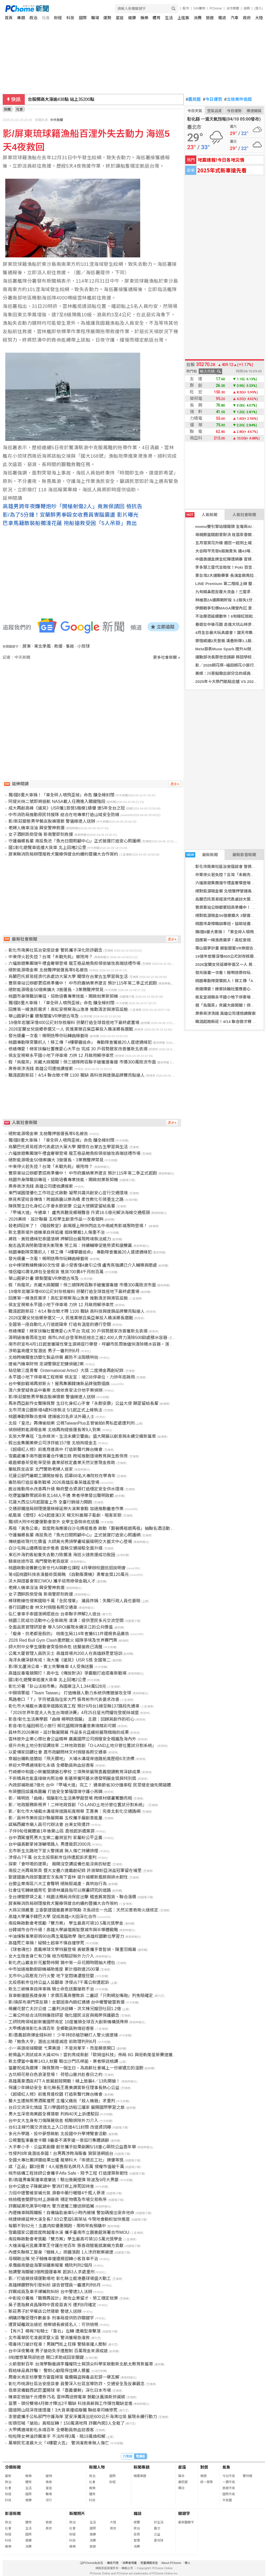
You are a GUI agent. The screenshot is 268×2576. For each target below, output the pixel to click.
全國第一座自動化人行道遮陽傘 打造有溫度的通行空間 (59, 1324)
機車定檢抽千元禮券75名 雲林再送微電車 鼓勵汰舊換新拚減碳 (66, 2397)
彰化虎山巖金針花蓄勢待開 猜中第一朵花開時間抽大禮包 (61, 1962)
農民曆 (193, 99)
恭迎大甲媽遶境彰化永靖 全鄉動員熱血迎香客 (51, 1765)
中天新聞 (56, 120)
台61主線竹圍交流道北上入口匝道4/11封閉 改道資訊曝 (59, 2127)
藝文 (157, 2528)
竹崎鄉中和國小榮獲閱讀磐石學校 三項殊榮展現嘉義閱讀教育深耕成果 (74, 1772)
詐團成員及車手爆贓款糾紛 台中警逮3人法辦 (50, 2291)
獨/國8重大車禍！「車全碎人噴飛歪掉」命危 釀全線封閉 (61, 795)
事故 (70, 646)
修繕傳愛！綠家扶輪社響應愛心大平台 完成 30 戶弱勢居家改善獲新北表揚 (77, 1049)
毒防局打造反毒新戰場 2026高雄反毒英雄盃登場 (53, 1482)
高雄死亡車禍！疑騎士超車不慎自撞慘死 (46, 1943)
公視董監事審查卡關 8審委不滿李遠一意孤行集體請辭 (58, 2140)
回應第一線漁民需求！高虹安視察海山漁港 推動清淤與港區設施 (68, 1009)
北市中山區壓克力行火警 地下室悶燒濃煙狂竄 (51, 1976)
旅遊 (210, 18)
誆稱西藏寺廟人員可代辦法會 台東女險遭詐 (49, 1824)
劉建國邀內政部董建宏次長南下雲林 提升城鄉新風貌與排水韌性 (68, 1877)
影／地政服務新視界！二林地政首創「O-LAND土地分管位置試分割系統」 (77, 1805)
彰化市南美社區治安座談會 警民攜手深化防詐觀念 (55, 950)
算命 (181, 2476)
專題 (21, 18)
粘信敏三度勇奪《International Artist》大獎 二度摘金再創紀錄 (66, 1370)
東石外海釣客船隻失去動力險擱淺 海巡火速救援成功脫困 (61, 1554)
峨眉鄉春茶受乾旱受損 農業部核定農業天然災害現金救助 (61, 1462)
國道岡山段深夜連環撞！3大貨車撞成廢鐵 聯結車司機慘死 (62, 2410)
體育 (156, 18)
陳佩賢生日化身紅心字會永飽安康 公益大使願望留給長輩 (61, 1206)
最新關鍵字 (186, 2522)
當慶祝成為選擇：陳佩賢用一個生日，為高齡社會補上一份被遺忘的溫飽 (75, 2068)
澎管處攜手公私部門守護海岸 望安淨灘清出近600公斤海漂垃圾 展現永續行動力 (82, 2416)
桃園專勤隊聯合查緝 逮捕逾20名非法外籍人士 (51, 1416)
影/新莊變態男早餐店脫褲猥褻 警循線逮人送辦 (51, 821)
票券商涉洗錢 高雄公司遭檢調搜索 (225, 1013)
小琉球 (83, 646)
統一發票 (206, 2482)
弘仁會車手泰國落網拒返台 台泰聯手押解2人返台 (54, 1614)
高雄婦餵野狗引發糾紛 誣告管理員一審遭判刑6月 (54, 2285)
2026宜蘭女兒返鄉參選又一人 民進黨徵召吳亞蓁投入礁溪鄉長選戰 (70, 1029)
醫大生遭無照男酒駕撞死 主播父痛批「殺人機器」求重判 (61, 2101)
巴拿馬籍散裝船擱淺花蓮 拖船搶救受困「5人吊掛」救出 (70, 523)
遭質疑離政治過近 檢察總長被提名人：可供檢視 (53, 2324)
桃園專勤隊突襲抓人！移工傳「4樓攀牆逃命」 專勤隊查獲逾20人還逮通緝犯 (80, 1042)
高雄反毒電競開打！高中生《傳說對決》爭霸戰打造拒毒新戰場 (67, 1673)
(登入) (258, 8)
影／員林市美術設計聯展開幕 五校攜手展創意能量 (55, 1818)
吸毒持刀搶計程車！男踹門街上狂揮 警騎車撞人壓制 (57, 2344)
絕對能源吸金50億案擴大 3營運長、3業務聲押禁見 (55, 989)
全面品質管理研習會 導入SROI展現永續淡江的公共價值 (60, 1627)
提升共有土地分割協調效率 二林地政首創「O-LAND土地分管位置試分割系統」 (82, 1745)
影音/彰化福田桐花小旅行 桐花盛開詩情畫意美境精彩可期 (62, 1726)
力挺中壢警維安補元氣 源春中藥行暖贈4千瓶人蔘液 (56, 2193)
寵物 (49, 2476)
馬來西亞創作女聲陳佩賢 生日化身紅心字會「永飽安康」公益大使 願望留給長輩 (83, 1403)
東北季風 (42, 646)
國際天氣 (228, 2494)
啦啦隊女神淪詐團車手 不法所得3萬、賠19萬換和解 (56, 2436)
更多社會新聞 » (166, 657)
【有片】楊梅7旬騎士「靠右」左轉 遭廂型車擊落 (54, 2331)
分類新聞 (13, 2467)
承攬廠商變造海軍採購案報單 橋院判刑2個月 (50, 2265)
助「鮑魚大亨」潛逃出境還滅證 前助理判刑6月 (52, 2041)
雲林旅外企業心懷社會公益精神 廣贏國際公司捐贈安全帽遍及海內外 (72, 1739)
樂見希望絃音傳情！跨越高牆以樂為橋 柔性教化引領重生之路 (65, 1199)
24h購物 (199, 8)
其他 (49, 2528)
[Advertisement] (93, 705)
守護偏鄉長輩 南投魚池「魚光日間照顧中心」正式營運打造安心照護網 (74, 841)
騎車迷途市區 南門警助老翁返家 (38, 1561)
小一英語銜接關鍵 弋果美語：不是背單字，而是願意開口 (61, 2048)
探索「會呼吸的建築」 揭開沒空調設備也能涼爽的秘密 (59, 1864)
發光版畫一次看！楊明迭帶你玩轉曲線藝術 (48, 1036)
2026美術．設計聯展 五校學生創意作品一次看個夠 (55, 1219)
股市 (186, 8)
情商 (49, 2482)
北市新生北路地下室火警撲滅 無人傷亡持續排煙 (53, 1851)
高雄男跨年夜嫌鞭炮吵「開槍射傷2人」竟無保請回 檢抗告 (72, 506)
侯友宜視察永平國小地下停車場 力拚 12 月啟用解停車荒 (61, 1055)
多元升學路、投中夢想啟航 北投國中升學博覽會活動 (57, 2133)
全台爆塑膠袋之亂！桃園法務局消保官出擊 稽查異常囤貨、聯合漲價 (72, 1897)
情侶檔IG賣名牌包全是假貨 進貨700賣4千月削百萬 (56, 1272)
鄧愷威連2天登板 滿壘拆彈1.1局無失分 (229, 640)
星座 (120, 18)
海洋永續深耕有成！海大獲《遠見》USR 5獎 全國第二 (59, 1660)
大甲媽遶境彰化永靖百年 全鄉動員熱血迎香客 (51, 2430)
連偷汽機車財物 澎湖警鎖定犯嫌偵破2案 (46, 1364)
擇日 (181, 2488)
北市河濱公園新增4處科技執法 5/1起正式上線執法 (55, 1410)
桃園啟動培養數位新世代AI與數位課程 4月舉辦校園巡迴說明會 (66, 1568)
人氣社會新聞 (244, 514)
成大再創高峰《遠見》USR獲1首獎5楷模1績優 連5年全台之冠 (66, 808)
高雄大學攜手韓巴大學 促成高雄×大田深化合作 (52, 1916)
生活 (169, 18)
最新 (8, 2476)
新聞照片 (77, 2513)
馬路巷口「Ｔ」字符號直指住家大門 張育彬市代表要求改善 (63, 1699)
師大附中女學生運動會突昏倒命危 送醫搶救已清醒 (55, 1647)
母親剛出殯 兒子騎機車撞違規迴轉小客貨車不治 (53, 2259)
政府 (247, 18)
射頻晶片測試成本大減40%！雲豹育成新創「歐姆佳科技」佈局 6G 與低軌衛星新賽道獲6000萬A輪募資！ (107, 2055)
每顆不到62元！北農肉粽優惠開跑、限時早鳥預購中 (57, 2226)
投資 (137, 2534)
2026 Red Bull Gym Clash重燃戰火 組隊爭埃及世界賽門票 (62, 1640)
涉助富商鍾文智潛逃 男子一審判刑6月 (43, 1351)
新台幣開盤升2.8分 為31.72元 (56, 99)
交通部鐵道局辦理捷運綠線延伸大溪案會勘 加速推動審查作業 (65, 1508)
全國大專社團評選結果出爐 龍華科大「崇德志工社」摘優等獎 (65, 2160)
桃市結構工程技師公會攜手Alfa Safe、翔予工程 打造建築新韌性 (68, 2173)
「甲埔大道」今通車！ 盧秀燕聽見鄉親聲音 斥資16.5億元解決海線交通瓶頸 (79, 1212)
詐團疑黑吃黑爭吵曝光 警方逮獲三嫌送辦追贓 (51, 2206)
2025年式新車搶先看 (222, 170)
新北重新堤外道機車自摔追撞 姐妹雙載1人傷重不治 (56, 1232)
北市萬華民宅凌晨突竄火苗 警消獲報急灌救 (49, 2337)
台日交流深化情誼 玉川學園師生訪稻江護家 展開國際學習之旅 (66, 2107)
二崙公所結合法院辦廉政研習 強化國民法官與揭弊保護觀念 (63, 2015)
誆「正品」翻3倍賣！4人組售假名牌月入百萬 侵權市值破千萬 (66, 2166)
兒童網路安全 (149, 2562)
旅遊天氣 (228, 2488)
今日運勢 (212, 99)
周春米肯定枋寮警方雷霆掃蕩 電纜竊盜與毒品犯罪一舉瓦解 (63, 2377)
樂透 (203, 2476)
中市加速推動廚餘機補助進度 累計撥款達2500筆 (53, 1969)
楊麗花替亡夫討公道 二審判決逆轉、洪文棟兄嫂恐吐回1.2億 (64, 2008)
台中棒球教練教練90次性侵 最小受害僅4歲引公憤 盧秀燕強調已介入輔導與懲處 (82, 1265)
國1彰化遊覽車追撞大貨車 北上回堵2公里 (47, 847)
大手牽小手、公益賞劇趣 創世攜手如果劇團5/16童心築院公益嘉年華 (72, 2147)
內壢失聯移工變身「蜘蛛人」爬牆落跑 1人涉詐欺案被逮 (60, 2252)
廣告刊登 (113, 2562)
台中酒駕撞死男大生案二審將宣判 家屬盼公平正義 (55, 1837)
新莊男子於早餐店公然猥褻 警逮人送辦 (44, 2311)
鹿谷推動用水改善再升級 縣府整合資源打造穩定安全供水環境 (65, 1489)
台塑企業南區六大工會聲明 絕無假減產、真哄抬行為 (57, 1883)
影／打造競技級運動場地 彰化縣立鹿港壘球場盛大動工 (59, 2278)
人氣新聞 (201, 514)
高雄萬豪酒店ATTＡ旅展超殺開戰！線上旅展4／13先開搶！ (64, 2081)
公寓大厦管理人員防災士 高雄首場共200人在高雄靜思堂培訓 (65, 1653)
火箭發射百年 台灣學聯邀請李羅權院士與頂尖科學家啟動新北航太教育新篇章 (80, 2364)
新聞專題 (141, 2467)
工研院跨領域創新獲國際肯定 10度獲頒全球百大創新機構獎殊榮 (68, 2022)
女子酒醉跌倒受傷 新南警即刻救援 (40, 834)
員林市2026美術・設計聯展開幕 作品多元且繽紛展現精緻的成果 (68, 1732)
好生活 (158, 2522)
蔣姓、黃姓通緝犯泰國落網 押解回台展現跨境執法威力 (59, 1239)
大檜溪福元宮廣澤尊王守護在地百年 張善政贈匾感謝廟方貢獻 (65, 2245)
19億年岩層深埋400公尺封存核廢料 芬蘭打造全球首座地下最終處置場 (73, 1022)
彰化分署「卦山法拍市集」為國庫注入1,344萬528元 (57, 1686)
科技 (70, 18)
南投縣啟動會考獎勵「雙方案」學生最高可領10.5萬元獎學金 (65, 2239)
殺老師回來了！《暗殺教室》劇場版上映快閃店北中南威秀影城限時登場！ (78, 1226)
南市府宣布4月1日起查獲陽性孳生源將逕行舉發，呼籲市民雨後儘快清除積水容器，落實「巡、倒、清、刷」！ (112, 1344)
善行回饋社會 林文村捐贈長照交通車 (42, 1607)
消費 (198, 18)
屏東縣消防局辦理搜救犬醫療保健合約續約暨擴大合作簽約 (63, 854)
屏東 (26, 646)
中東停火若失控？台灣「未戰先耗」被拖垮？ (50, 957)
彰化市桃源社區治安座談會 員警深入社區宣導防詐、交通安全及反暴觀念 (76, 2384)
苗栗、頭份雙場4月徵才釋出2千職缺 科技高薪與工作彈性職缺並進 (70, 2403)
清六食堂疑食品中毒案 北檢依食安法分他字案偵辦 (55, 1390)
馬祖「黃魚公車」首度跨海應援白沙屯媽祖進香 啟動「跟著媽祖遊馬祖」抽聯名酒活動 (89, 1528)
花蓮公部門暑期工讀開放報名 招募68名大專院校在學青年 (61, 1476)
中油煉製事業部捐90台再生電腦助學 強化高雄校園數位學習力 (66, 1936)
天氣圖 (227, 2500)
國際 (83, 18)
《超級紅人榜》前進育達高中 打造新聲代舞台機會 (55, 1449)
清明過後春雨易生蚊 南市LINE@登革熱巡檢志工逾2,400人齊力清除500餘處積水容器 (87, 1337)
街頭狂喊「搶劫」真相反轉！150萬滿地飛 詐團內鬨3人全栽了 (66, 2423)
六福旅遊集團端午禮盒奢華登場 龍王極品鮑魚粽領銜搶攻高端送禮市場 (74, 963)
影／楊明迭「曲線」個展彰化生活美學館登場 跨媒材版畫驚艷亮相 (70, 1798)
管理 (137, 2540)
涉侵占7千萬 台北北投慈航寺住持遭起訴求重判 (52, 1857)
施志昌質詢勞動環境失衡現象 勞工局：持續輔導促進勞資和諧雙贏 (70, 1245)
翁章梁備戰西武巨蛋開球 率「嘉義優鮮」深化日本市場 (59, 2390)
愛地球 (158, 2540)
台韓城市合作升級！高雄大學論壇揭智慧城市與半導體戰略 (63, 1930)
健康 (132, 18)
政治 (33, 18)
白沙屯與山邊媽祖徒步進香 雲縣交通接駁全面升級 (55, 1548)
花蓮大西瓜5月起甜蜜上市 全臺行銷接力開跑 (50, 1502)
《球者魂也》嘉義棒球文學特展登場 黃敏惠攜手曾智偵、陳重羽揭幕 (72, 1949)
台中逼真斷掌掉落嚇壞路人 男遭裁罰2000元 (49, 1844)
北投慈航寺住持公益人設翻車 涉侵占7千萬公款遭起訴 (58, 1982)
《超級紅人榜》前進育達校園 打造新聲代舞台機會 (55, 2094)
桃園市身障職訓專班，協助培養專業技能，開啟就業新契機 (63, 996)
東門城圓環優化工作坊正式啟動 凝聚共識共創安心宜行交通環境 (68, 1193)
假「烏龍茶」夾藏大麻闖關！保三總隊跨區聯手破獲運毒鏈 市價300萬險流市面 (82, 1062)
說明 (246, 8)
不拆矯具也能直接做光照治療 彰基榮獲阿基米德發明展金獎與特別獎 (72, 1778)
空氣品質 (214, 111)
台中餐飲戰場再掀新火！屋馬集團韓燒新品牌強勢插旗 (59, 1383)
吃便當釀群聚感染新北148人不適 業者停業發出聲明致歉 (61, 1495)
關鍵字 (184, 2513)
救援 (58, 646)
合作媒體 (232, 8)
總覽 (137, 2522)
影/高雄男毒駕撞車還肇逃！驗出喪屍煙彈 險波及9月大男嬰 (63, 2180)
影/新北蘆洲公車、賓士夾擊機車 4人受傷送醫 (50, 1666)
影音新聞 (13, 2513)
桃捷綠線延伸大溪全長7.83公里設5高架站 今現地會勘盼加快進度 (69, 2219)
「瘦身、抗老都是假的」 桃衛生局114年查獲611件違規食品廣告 (68, 1633)
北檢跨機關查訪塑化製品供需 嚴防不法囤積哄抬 (53, 1357)
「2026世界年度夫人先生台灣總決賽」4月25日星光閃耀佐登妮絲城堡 (73, 1712)
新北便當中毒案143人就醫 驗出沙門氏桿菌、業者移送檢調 (63, 2061)
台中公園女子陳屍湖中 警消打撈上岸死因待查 (51, 2186)
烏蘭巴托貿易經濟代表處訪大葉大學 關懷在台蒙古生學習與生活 (68, 976)
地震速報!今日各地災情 (221, 159)
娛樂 (144, 18)
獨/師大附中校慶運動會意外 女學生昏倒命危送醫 (53, 1522)
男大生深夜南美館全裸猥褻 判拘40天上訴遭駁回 (53, 2114)
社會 (46, 18)
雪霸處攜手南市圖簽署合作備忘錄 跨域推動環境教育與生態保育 (68, 1456)
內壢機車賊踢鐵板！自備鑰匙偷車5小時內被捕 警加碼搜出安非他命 (71, 2212)
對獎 (204, 2467)
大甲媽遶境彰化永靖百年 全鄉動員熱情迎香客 (51, 2028)
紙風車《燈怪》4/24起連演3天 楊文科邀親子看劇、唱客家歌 (64, 1515)
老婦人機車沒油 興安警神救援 (36, 828)
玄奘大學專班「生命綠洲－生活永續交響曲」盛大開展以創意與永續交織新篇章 (82, 1436)
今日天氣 (194, 111)
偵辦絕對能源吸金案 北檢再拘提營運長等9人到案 (54, 1429)
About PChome (171, 2562)
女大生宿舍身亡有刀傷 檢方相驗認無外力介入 (51, 1956)
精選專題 (140, 2476)
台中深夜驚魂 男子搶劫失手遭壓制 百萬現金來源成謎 (58, 2351)
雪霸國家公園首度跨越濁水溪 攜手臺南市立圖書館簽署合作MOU (68, 2232)
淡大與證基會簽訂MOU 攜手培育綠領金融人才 (51, 1581)
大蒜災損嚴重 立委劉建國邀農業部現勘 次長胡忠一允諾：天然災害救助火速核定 (83, 1910)
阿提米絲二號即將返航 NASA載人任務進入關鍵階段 (56, 801)
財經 (58, 18)
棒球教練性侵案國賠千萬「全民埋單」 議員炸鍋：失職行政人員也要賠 (74, 1601)
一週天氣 (228, 2482)
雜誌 (222, 18)
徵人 (188, 2562)
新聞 (7, 109)
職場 (95, 18)
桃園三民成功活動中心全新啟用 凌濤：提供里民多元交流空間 (65, 1620)
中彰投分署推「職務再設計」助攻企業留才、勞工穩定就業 (63, 2298)
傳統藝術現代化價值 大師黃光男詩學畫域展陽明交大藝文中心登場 (70, 1541)
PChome (215, 8)
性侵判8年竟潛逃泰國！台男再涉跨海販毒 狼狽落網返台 (60, 2153)
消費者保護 (129, 2562)
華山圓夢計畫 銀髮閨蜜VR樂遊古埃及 (228, 948)
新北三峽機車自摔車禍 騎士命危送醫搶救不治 (51, 1989)
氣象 (226, 2467)
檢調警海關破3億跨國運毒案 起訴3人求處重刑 (51, 2272)
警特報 (247, 2476)
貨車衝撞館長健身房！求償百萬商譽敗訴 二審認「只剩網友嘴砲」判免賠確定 (80, 1995)
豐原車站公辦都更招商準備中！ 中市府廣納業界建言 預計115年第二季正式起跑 (82, 983)
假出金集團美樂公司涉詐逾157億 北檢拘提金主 (52, 1443)
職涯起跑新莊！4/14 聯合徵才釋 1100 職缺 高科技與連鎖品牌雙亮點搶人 (76, 1075)
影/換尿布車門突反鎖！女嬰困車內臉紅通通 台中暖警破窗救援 (66, 2002)
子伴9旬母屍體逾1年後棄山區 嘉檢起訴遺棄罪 (51, 1831)
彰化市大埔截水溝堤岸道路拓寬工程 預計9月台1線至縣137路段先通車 (73, 1706)
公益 (157, 2534)
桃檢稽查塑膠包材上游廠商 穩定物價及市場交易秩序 (57, 2199)
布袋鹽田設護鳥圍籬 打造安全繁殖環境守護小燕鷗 (55, 1791)
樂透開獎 (254, 111)
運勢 (107, 18)
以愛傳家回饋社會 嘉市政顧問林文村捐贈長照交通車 (57, 1752)
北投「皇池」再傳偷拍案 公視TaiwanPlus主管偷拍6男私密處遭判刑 (71, 1423)
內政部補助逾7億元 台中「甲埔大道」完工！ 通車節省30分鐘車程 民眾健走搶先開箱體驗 (91, 1785)
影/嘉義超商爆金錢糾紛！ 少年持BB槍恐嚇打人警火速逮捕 (63, 2035)
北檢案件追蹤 (238, 99)
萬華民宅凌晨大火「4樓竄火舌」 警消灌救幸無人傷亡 (58, 2443)
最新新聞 (201, 854)
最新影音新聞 (244, 854)
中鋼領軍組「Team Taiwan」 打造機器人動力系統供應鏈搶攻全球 (69, 1693)
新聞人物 (97, 2467)
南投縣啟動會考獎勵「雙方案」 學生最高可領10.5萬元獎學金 (65, 1923)
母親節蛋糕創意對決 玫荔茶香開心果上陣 (231, 534)
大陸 (259, 18)
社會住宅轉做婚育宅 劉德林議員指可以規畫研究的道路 (59, 1890)
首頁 (9, 18)
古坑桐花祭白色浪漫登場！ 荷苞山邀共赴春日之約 (55, 2074)
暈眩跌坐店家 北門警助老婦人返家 (40, 1469)
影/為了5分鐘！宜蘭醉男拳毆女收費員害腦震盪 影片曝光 (71, 515)
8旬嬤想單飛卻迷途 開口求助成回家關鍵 (46, 2357)
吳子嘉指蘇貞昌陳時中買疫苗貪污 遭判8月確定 (52, 2305)
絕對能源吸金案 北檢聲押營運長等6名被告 (48, 970)
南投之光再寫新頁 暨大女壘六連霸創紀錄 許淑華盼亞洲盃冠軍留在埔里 (75, 1870)
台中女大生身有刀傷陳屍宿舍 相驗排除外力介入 (53, 2120)
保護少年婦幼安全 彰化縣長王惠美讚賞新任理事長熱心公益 (63, 2087)
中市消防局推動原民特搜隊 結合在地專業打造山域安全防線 (63, 814)
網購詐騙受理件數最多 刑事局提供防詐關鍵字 (51, 2318)
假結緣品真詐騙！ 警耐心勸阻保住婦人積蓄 (49, 2370)
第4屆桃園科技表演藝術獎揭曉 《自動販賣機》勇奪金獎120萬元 (68, 1574)
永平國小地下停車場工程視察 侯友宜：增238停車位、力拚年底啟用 (71, 1377)
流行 (49, 2500)
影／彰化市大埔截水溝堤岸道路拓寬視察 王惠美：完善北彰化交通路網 (74, 1811)
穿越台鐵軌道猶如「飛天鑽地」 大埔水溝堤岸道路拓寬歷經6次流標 (71, 1758)
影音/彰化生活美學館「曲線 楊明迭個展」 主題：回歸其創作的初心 (71, 1719)
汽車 (234, 18)
